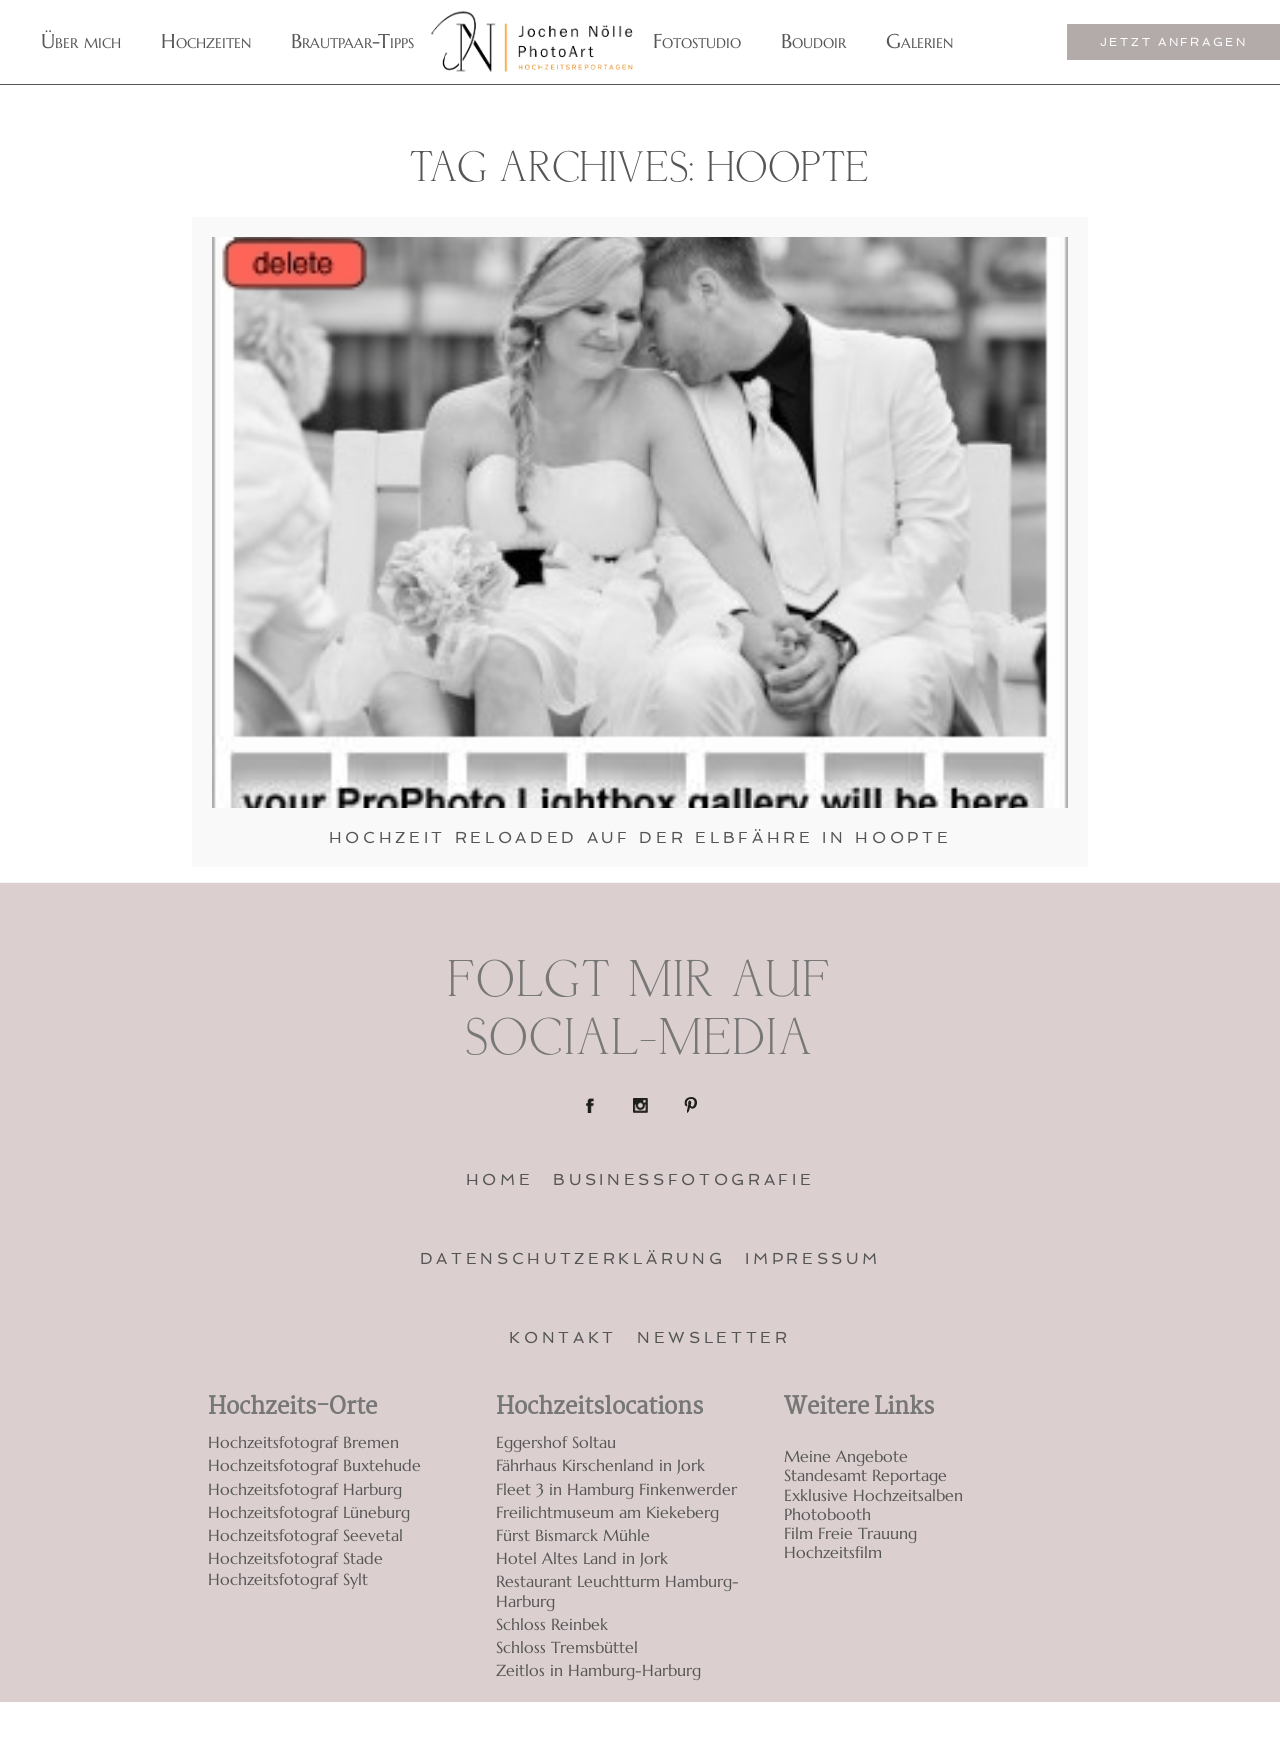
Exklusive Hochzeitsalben (873, 1495)
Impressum (812, 1258)
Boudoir (813, 41)
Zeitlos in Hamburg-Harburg (598, 1670)
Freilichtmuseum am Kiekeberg (607, 1512)
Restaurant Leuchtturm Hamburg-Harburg (617, 1590)
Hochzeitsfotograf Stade (295, 1558)
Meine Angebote (846, 1456)
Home (500, 1179)
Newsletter (714, 1337)
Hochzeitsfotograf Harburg (305, 1489)
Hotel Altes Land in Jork (582, 1558)
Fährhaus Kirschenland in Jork (600, 1465)
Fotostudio (697, 41)
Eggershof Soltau (556, 1442)
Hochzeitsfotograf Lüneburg (309, 1512)
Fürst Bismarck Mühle (573, 1535)
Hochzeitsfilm (833, 1552)
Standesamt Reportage (865, 1475)
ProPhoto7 (1048, 1722)
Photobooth (827, 1514)
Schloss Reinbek (552, 1624)
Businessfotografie (683, 1179)
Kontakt (563, 1337)
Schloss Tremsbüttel (567, 1647)
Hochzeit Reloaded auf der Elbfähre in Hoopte (640, 837)
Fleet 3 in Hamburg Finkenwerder (616, 1489)
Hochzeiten (206, 41)
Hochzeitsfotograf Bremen (303, 1442)
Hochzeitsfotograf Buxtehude (314, 1465)
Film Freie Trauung (850, 1533)
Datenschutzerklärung (573, 1258)
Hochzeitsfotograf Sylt (288, 1579)
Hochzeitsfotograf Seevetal (305, 1535)
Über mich (81, 41)
